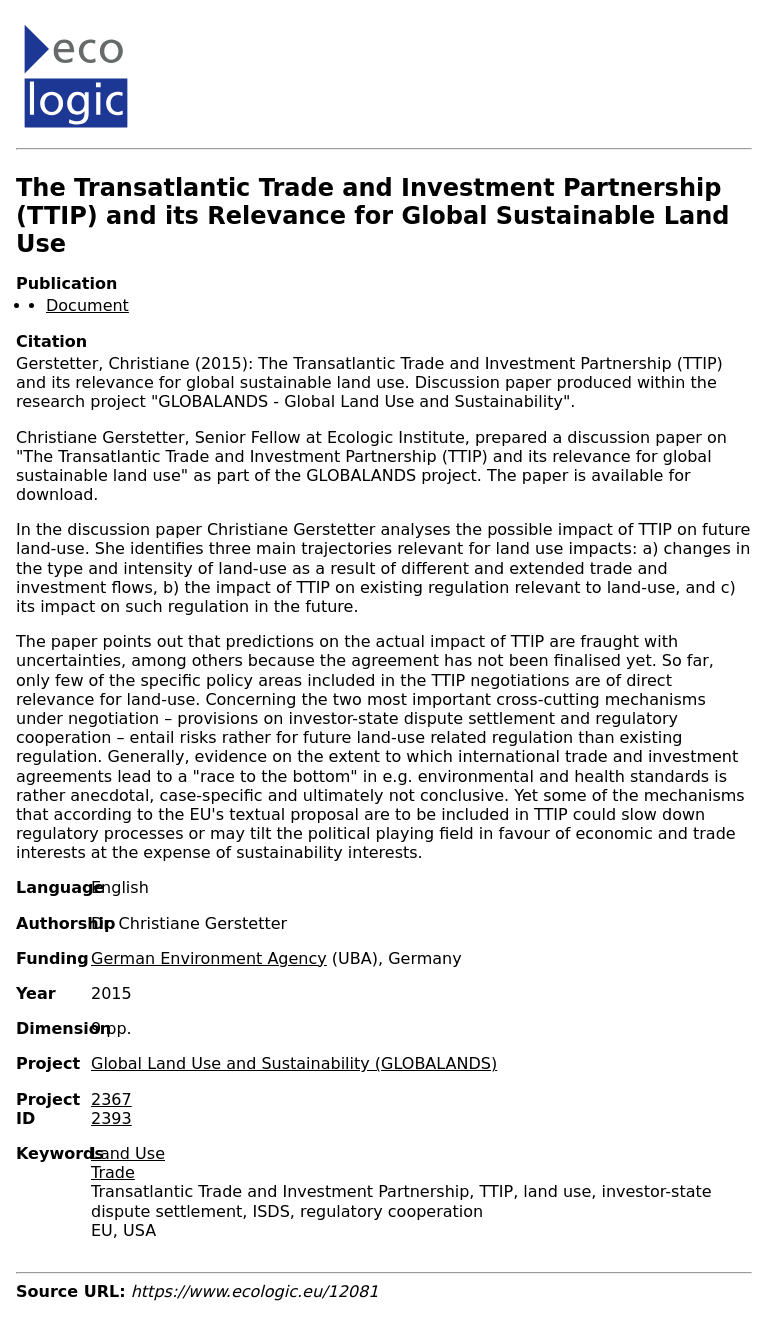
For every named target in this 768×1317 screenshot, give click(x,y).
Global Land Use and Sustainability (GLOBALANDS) (294, 1063)
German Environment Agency (209, 958)
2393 (111, 1118)
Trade (113, 1172)
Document (87, 305)
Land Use (128, 1153)
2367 (111, 1099)
